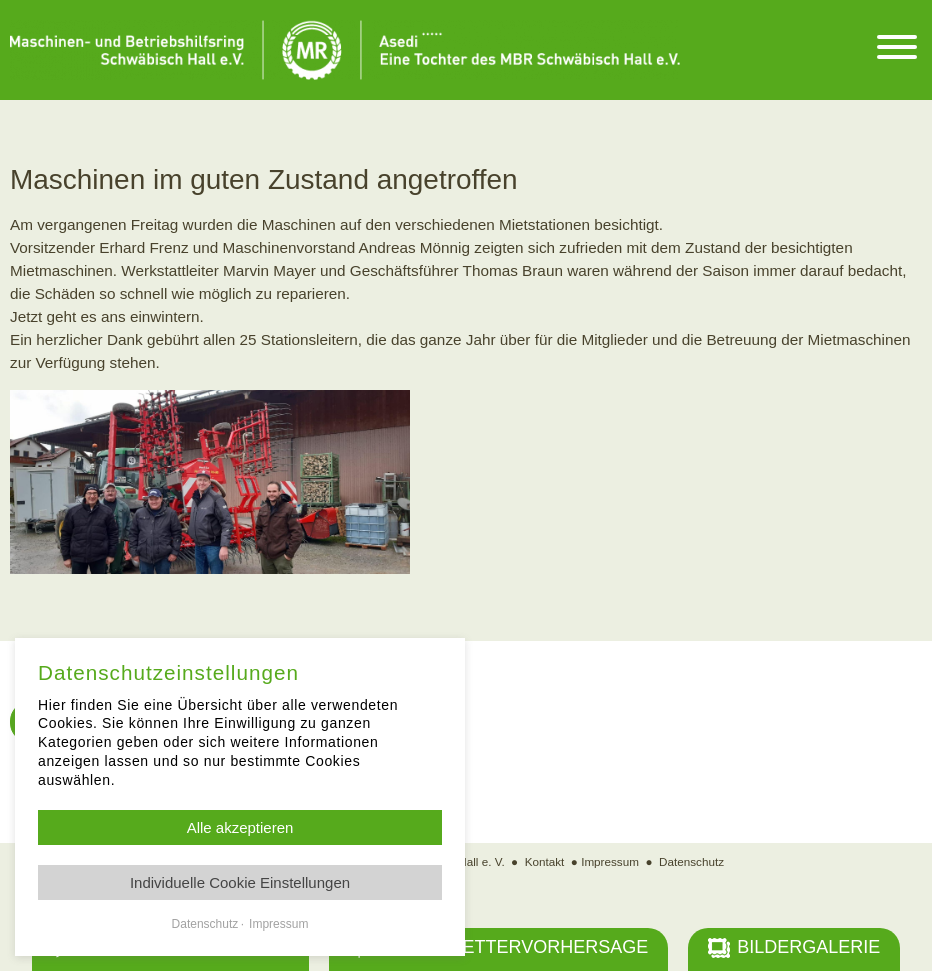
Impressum (610, 861)
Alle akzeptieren (240, 827)
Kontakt (545, 861)
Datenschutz (691, 861)
